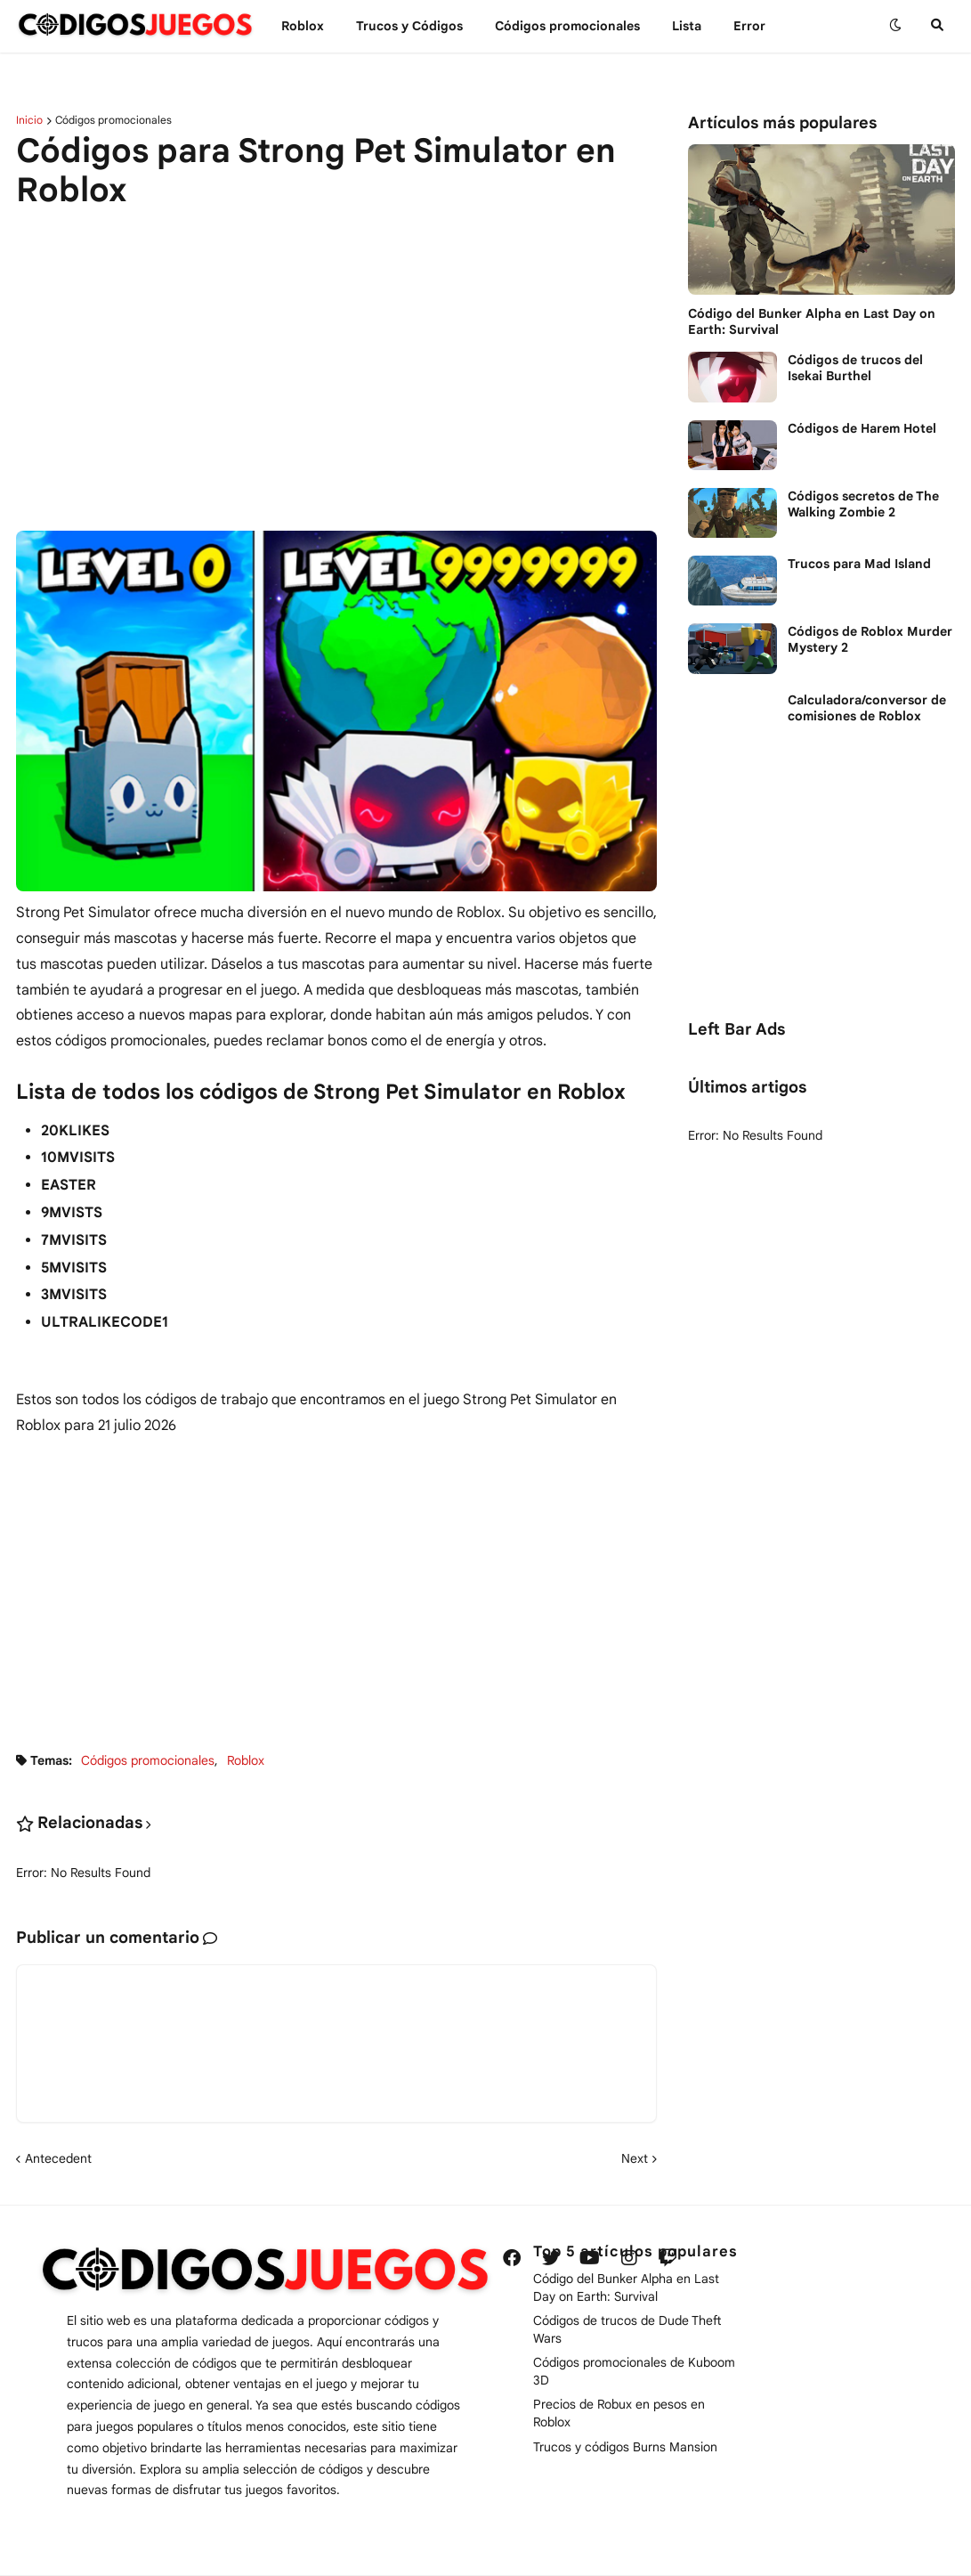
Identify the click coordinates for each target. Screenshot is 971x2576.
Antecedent (58, 2158)
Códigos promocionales (113, 120)
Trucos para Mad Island (859, 564)
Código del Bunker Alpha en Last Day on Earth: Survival (811, 321)
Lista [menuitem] (686, 26)
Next (634, 2158)
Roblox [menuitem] (302, 26)
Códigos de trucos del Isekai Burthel (855, 368)
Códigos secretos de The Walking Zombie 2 (863, 504)
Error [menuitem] (749, 26)
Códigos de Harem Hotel (862, 428)
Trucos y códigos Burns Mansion (625, 2447)
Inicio (29, 120)
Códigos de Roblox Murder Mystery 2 (870, 639)
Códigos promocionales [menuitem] (567, 26)
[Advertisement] (336, 359)
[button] (895, 26)
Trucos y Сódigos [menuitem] (409, 26)
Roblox (245, 1760)
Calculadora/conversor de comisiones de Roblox (867, 708)
